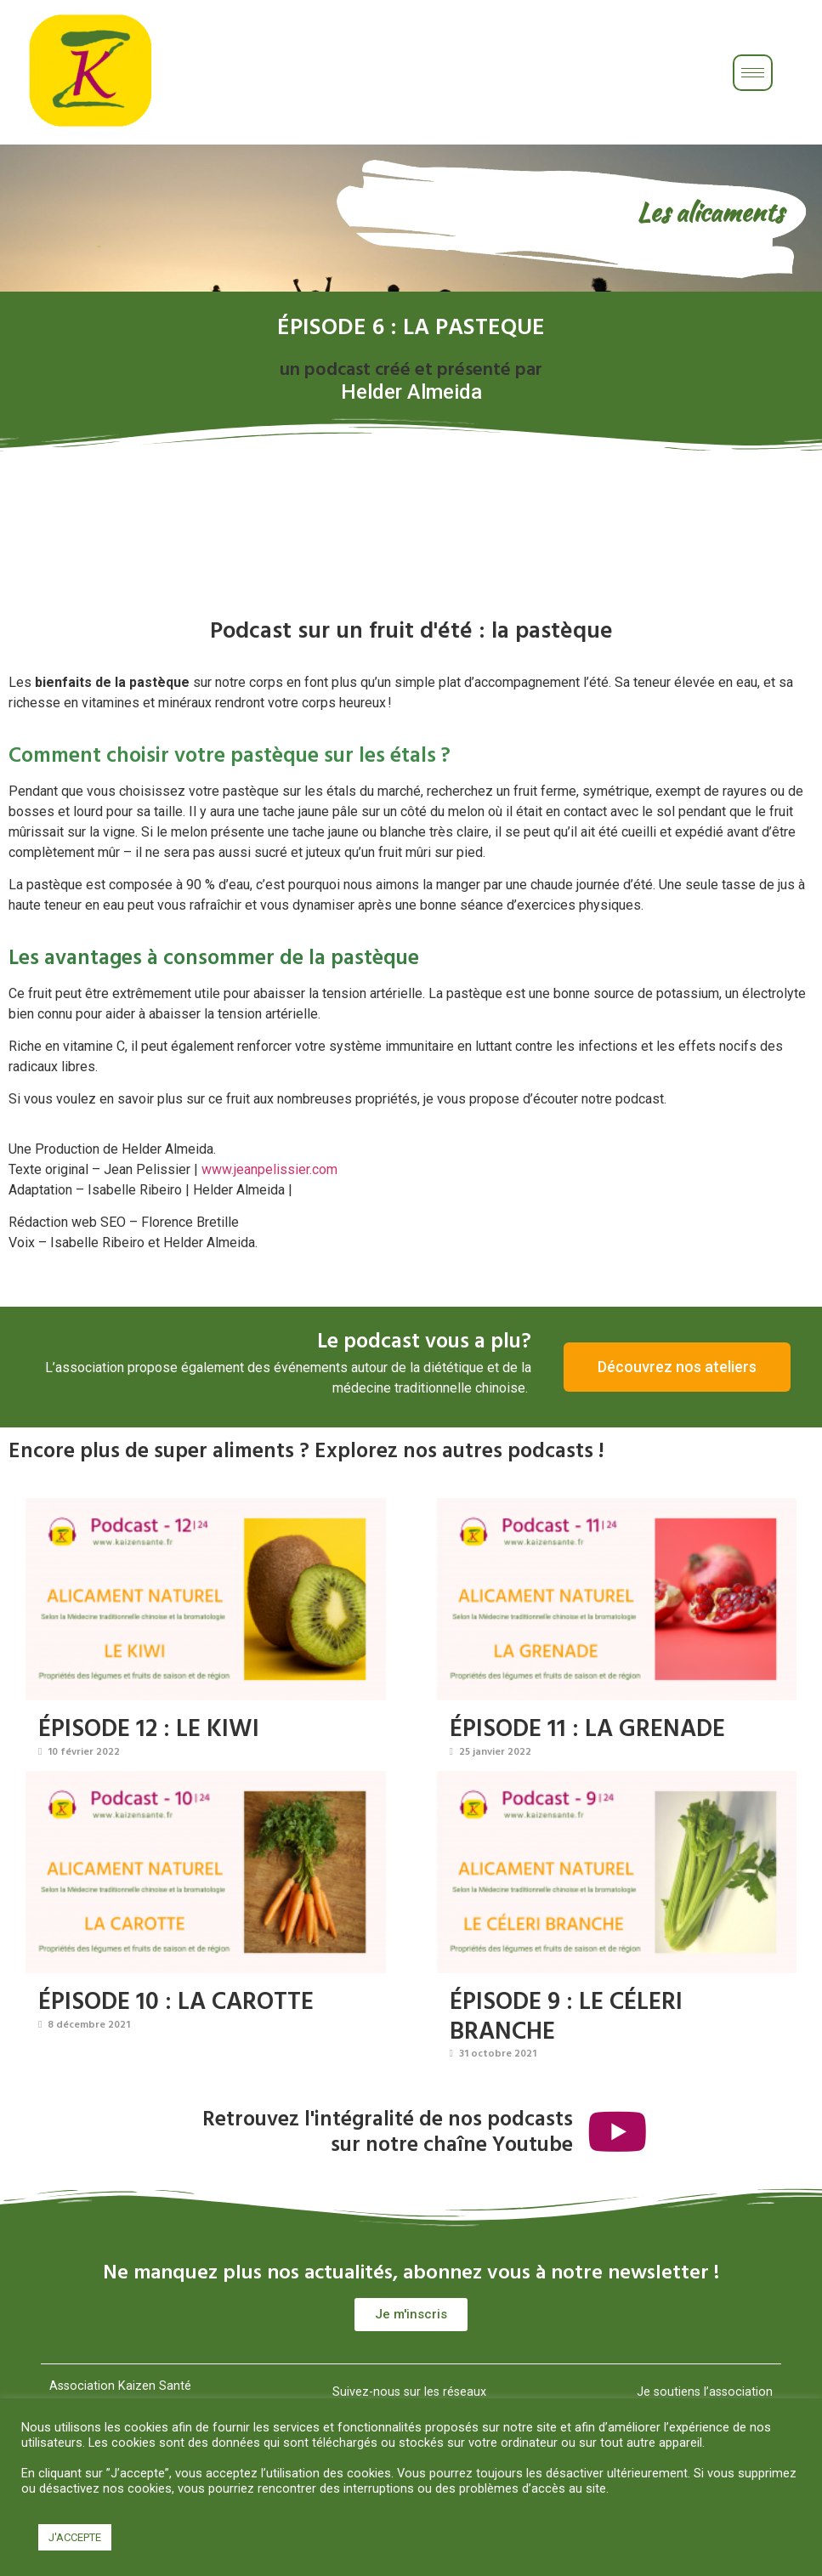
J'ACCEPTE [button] (74, 2537)
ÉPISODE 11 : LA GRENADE (587, 1727)
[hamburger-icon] (753, 72)
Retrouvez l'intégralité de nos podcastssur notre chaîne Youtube (386, 2130)
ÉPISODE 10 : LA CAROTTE (176, 2000)
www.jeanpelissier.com (269, 1169)
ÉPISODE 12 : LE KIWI (148, 1727)
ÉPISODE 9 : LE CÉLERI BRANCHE (566, 2015)
